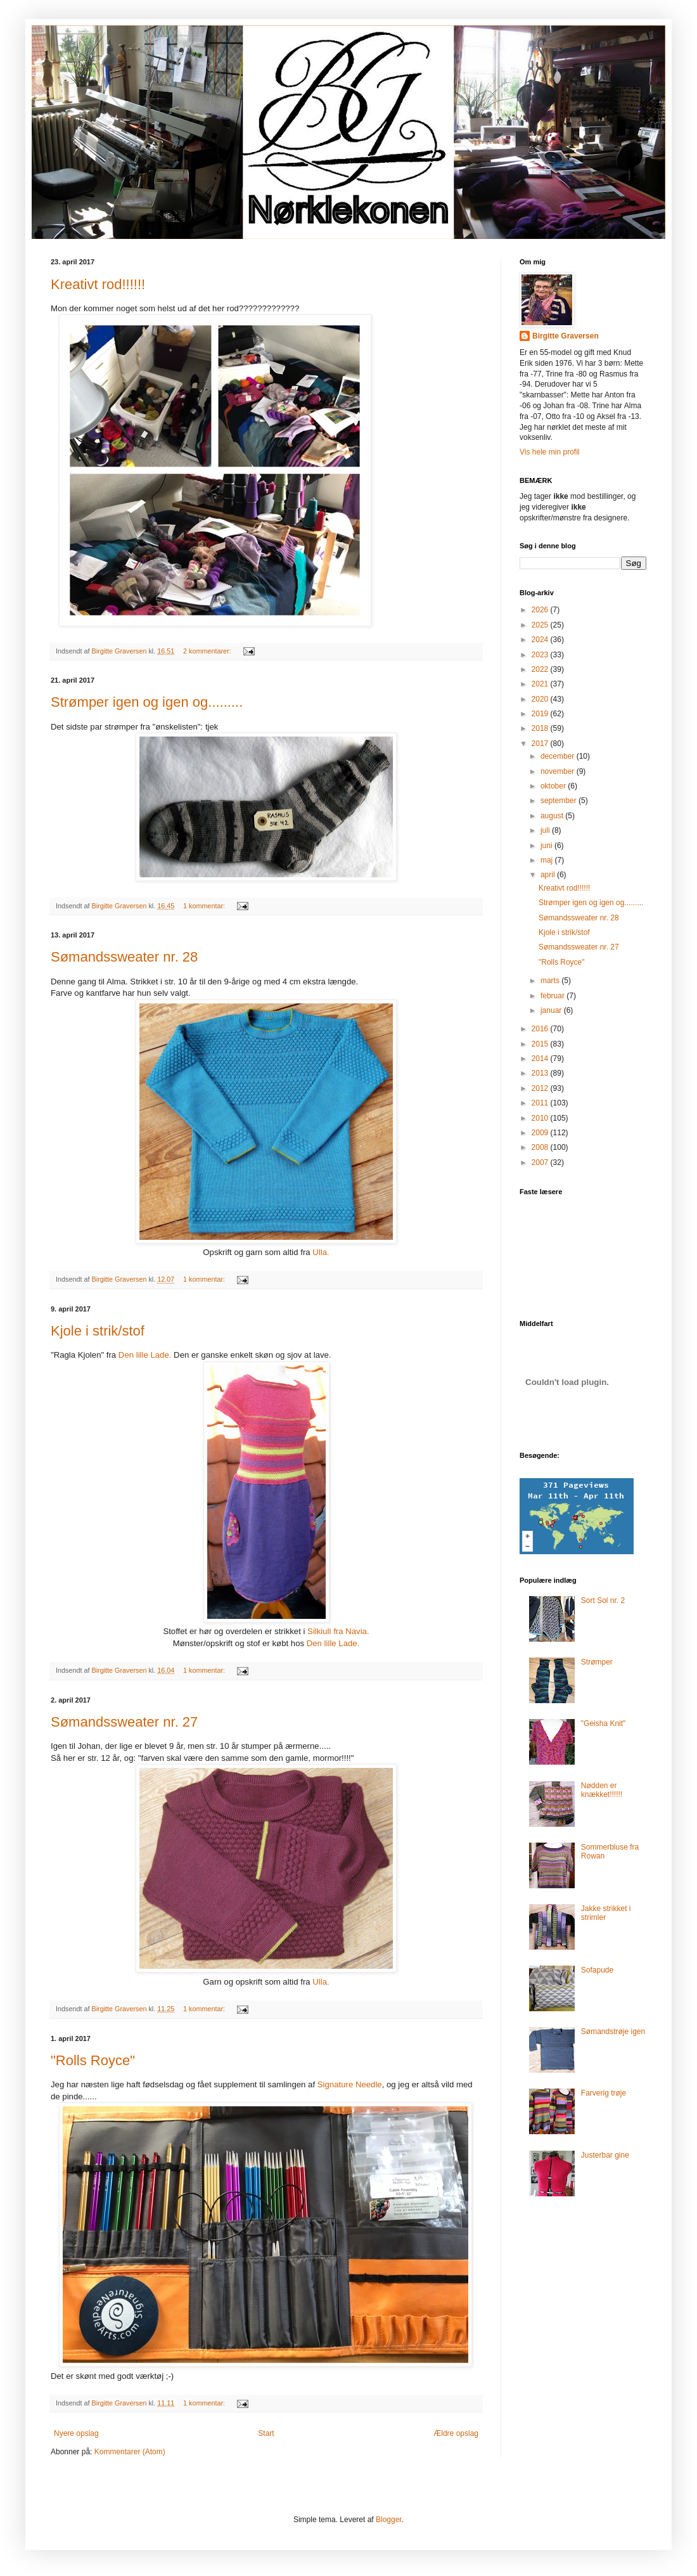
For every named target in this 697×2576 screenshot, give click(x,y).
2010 (541, 1118)
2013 (541, 1073)
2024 (541, 639)
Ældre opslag (455, 2433)
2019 (541, 713)
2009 (541, 1132)
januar (552, 1010)
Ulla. (320, 1252)
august (552, 815)
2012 (541, 1088)
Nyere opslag (76, 2433)
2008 (541, 1147)
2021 (541, 683)
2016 (541, 1028)
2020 (541, 699)
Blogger (389, 2519)
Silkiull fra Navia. (338, 1631)
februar (553, 995)
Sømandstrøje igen (613, 2031)
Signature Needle (348, 2084)
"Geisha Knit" (603, 1723)
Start (266, 2433)
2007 (541, 1162)
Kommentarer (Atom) (129, 2451)
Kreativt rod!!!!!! (98, 284)
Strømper (597, 1662)
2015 (541, 1044)
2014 (541, 1058)
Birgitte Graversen (565, 336)
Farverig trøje (603, 2093)
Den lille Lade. (143, 1355)
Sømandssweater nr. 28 (124, 957)
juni (547, 845)
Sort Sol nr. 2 (603, 1600)
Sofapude (597, 1970)
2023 (541, 654)
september (559, 800)
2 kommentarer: (208, 651)
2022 (541, 669)
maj (547, 860)
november (558, 771)
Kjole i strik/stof (97, 1331)
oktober (554, 786)
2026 (541, 609)
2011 (541, 1102)
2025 (541, 625)
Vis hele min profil (550, 452)
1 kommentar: (205, 906)
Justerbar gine (605, 2155)
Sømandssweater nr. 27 (124, 1722)
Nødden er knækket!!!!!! (601, 1790)
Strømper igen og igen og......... (147, 702)
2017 (541, 743)
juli (546, 830)
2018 (541, 728)
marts (550, 980)
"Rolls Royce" (93, 2060)
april (548, 874)
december (558, 756)
